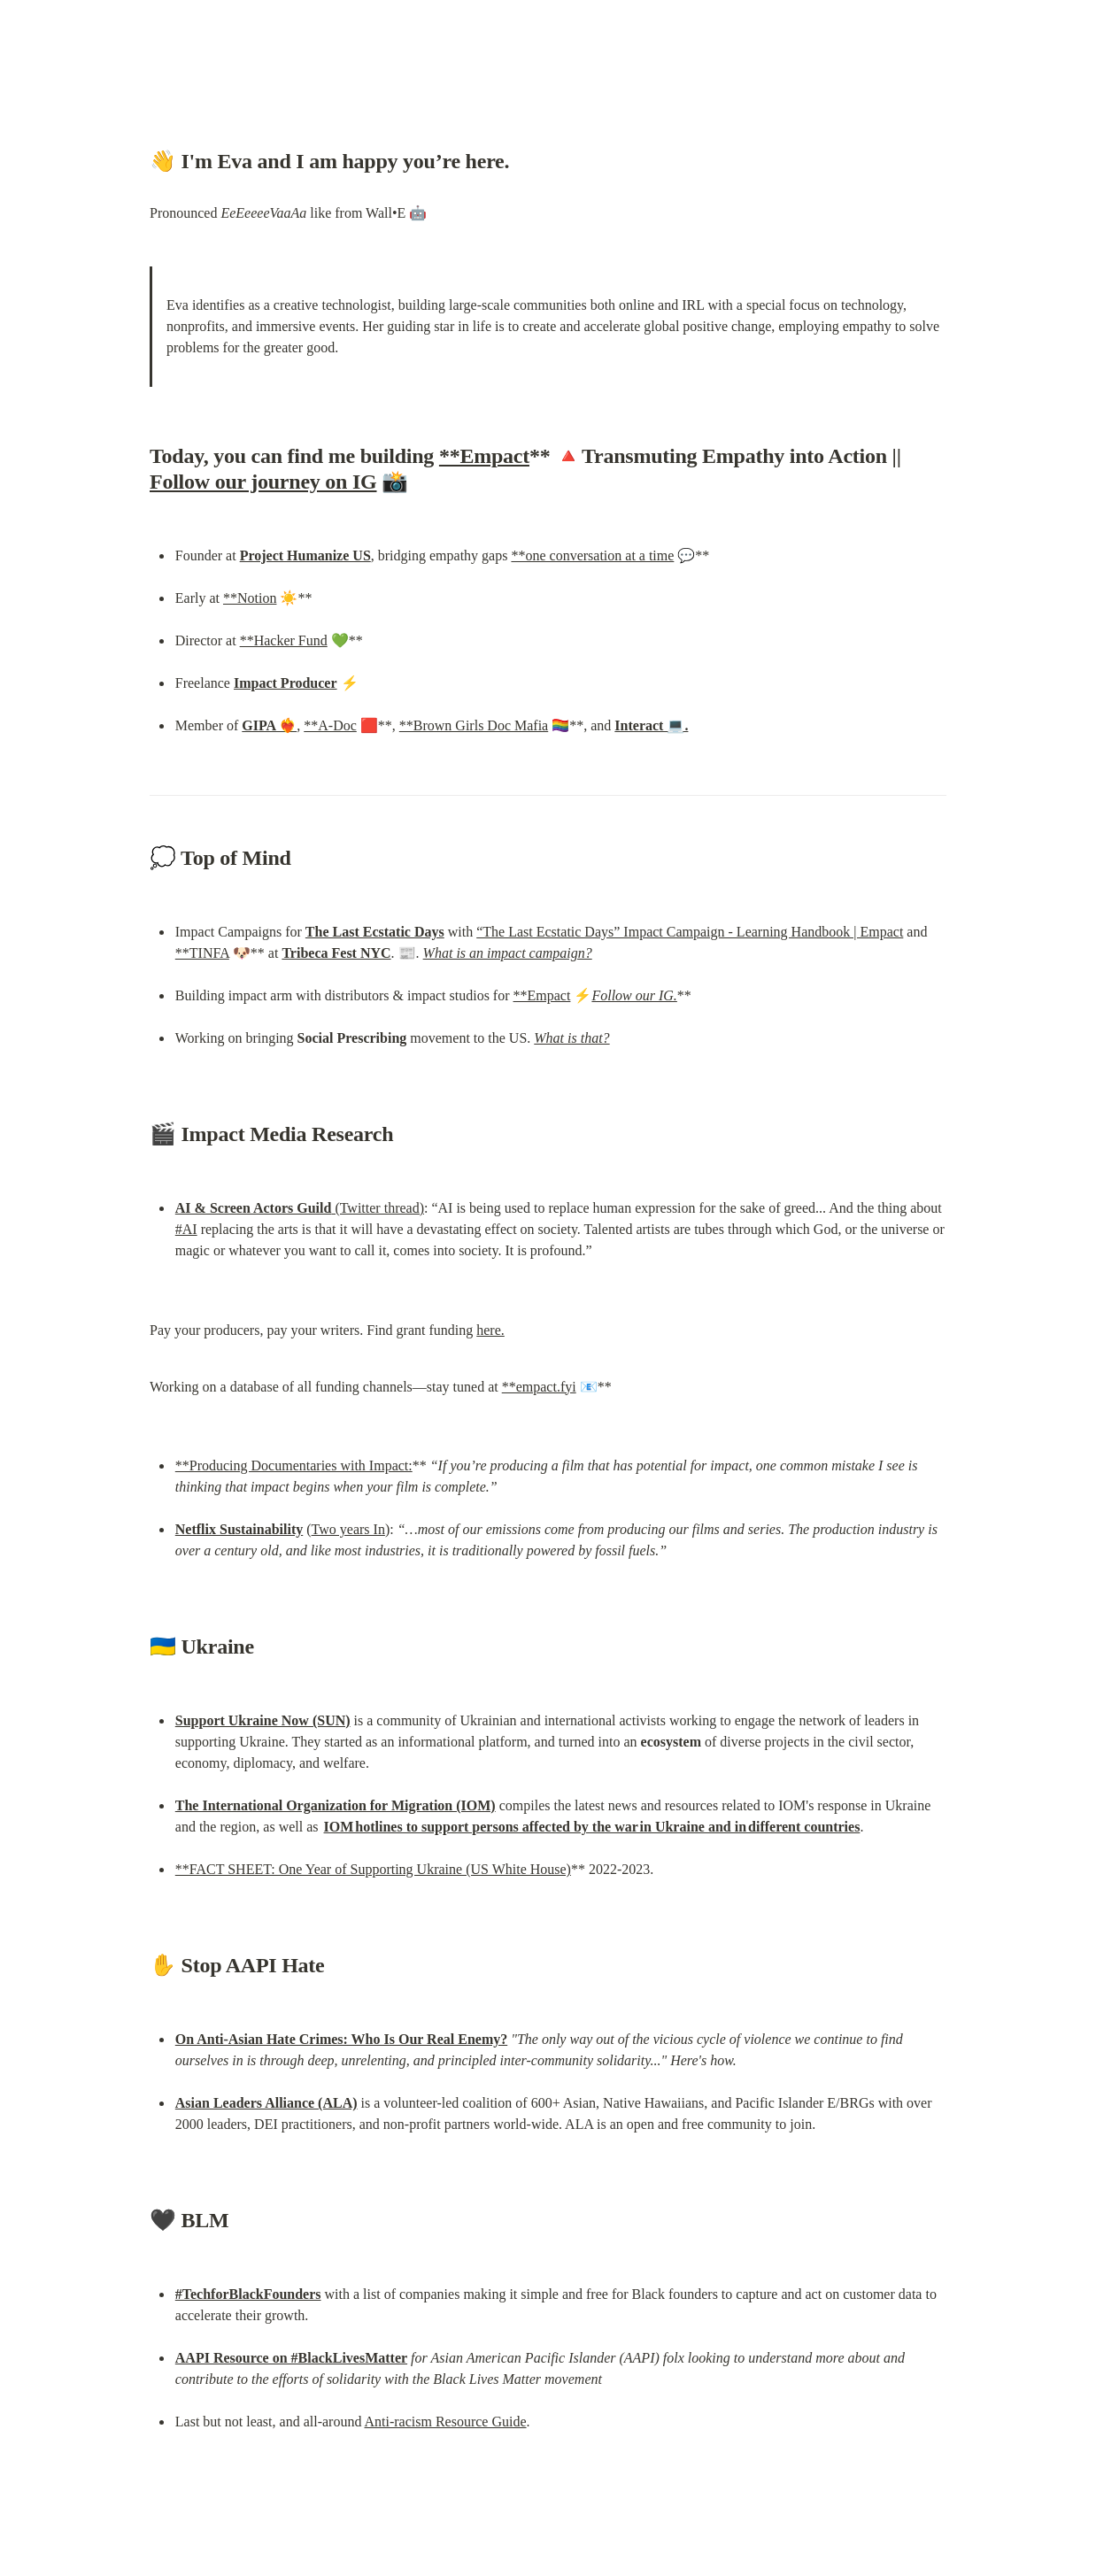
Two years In (348, 1529)
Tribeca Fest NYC (336, 952)
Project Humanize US (305, 555)
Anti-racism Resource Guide (446, 2421)
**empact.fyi (539, 1386)
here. (490, 1330)
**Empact (484, 455)
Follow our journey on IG (263, 481)
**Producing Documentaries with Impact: (294, 1465)
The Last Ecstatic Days (374, 931)
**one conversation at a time (592, 555)
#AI (186, 1229)
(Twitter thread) (299, 1207)
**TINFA (202, 952)
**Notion (249, 597)
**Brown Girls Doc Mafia (473, 725)
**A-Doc (330, 725)
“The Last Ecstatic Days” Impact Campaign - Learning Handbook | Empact (689, 931)
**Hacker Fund (284, 640)
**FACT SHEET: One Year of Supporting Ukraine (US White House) (373, 1869)
